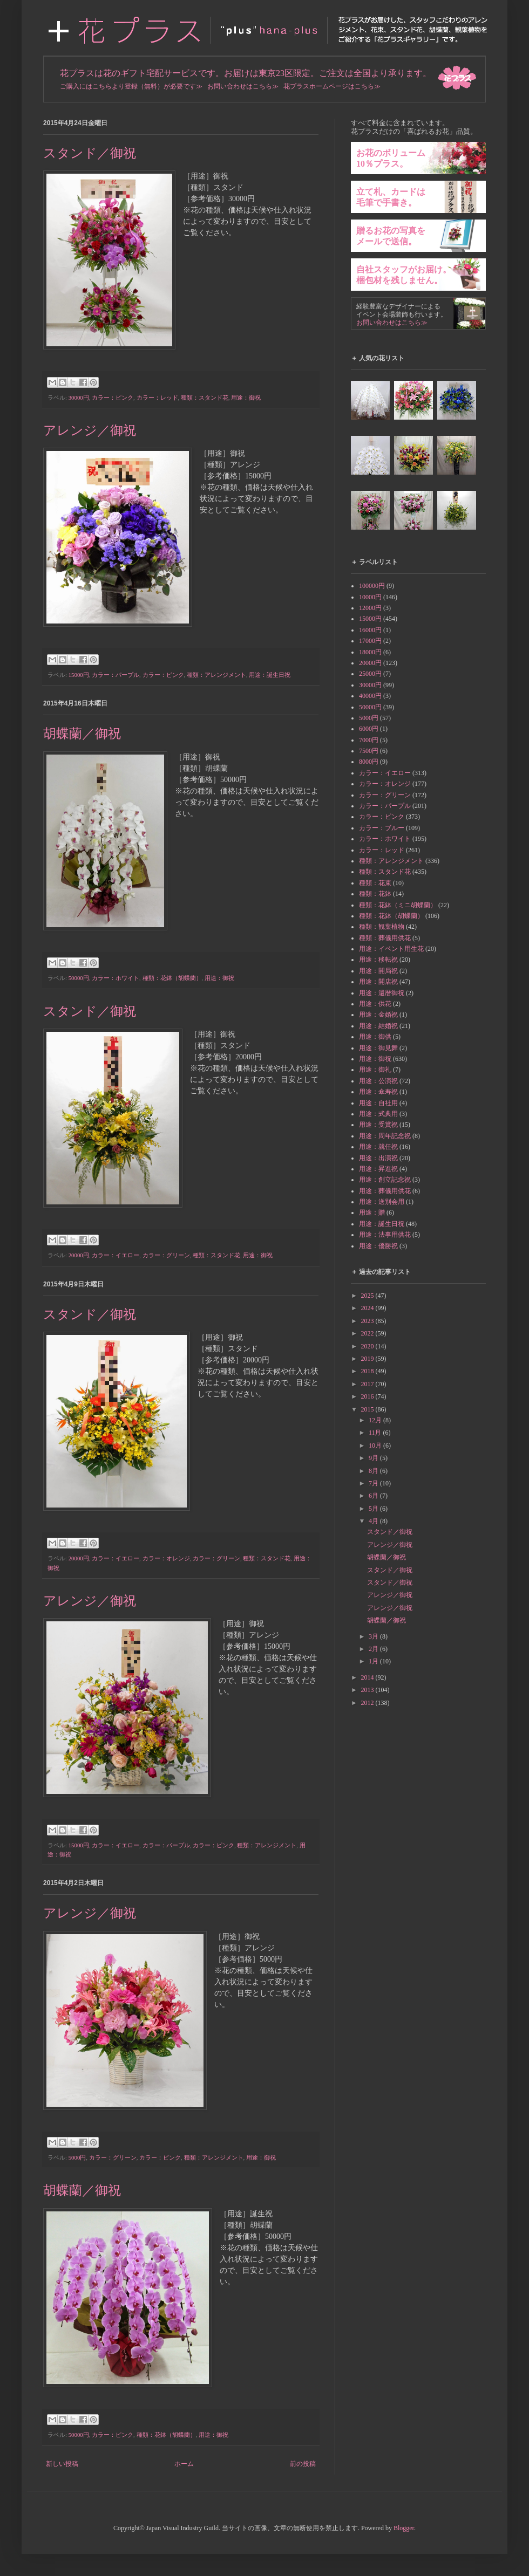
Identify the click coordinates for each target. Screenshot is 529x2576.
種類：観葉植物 (381, 926)
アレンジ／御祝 (89, 430)
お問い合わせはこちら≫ (243, 86)
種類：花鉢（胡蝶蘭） (172, 978)
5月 (374, 1508)
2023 (368, 1321)
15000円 (79, 675)
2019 (368, 1358)
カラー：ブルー (381, 828)
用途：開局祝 (378, 971)
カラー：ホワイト (115, 978)
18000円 (370, 652)
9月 (374, 1458)
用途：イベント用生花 (391, 949)
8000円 (368, 761)
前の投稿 (303, 2464)
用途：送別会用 (381, 1201)
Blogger (404, 2528)
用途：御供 (375, 1036)
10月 (376, 1445)
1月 (374, 1661)
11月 (376, 1432)
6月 (374, 1495)
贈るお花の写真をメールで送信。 (390, 236)
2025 (368, 1295)
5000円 (77, 2157)
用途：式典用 (378, 1114)
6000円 (368, 728)
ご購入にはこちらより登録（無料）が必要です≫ (131, 86)
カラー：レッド (157, 397)
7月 (374, 1483)
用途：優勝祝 (378, 1246)
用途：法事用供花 (385, 1234)
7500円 (368, 751)
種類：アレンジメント (216, 675)
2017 (368, 1384)
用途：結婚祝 (378, 1026)
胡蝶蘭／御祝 (82, 734)
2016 (368, 1396)
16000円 (370, 630)
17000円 (370, 641)
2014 (368, 1677)
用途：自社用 (378, 1103)
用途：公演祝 (378, 1081)
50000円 (79, 978)
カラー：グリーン (166, 1255)
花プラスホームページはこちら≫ (332, 86)
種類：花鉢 (375, 894)
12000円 (370, 608)
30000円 (79, 397)
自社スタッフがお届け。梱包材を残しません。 (403, 275)
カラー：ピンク (112, 397)
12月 (376, 1420)
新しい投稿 (62, 2464)
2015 (368, 1409)
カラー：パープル (115, 675)
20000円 (79, 1255)
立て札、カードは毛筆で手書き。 (390, 197)
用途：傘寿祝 (378, 1091)
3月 (374, 1636)
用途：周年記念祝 (385, 1136)
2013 (368, 1690)
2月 (374, 1649)
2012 (368, 1703)
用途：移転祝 (378, 959)
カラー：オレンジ (166, 1558)
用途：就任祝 (378, 1146)
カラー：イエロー (115, 1255)
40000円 (370, 696)
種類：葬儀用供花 (385, 938)
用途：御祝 (246, 397)
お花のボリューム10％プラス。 (390, 158)
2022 (368, 1333)
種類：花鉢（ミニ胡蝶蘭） (398, 905)
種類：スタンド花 (204, 397)
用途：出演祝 (378, 1158)
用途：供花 (375, 1004)
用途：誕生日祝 (269, 675)
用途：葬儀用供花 (385, 1191)
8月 (374, 1471)
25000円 (370, 673)
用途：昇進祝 (378, 1169)
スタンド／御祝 (89, 153)
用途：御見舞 (378, 1048)
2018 (368, 1371)
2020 (368, 1346)
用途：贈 (372, 1212)
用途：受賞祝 (378, 1124)
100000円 (372, 586)
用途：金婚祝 (378, 1014)
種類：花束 (375, 883)
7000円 (368, 740)
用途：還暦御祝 (381, 993)
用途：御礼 (375, 1069)
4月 (374, 1521)
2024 (368, 1308)
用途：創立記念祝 (385, 1179)
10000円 (370, 597)
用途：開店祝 (378, 981)
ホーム (184, 2464)
